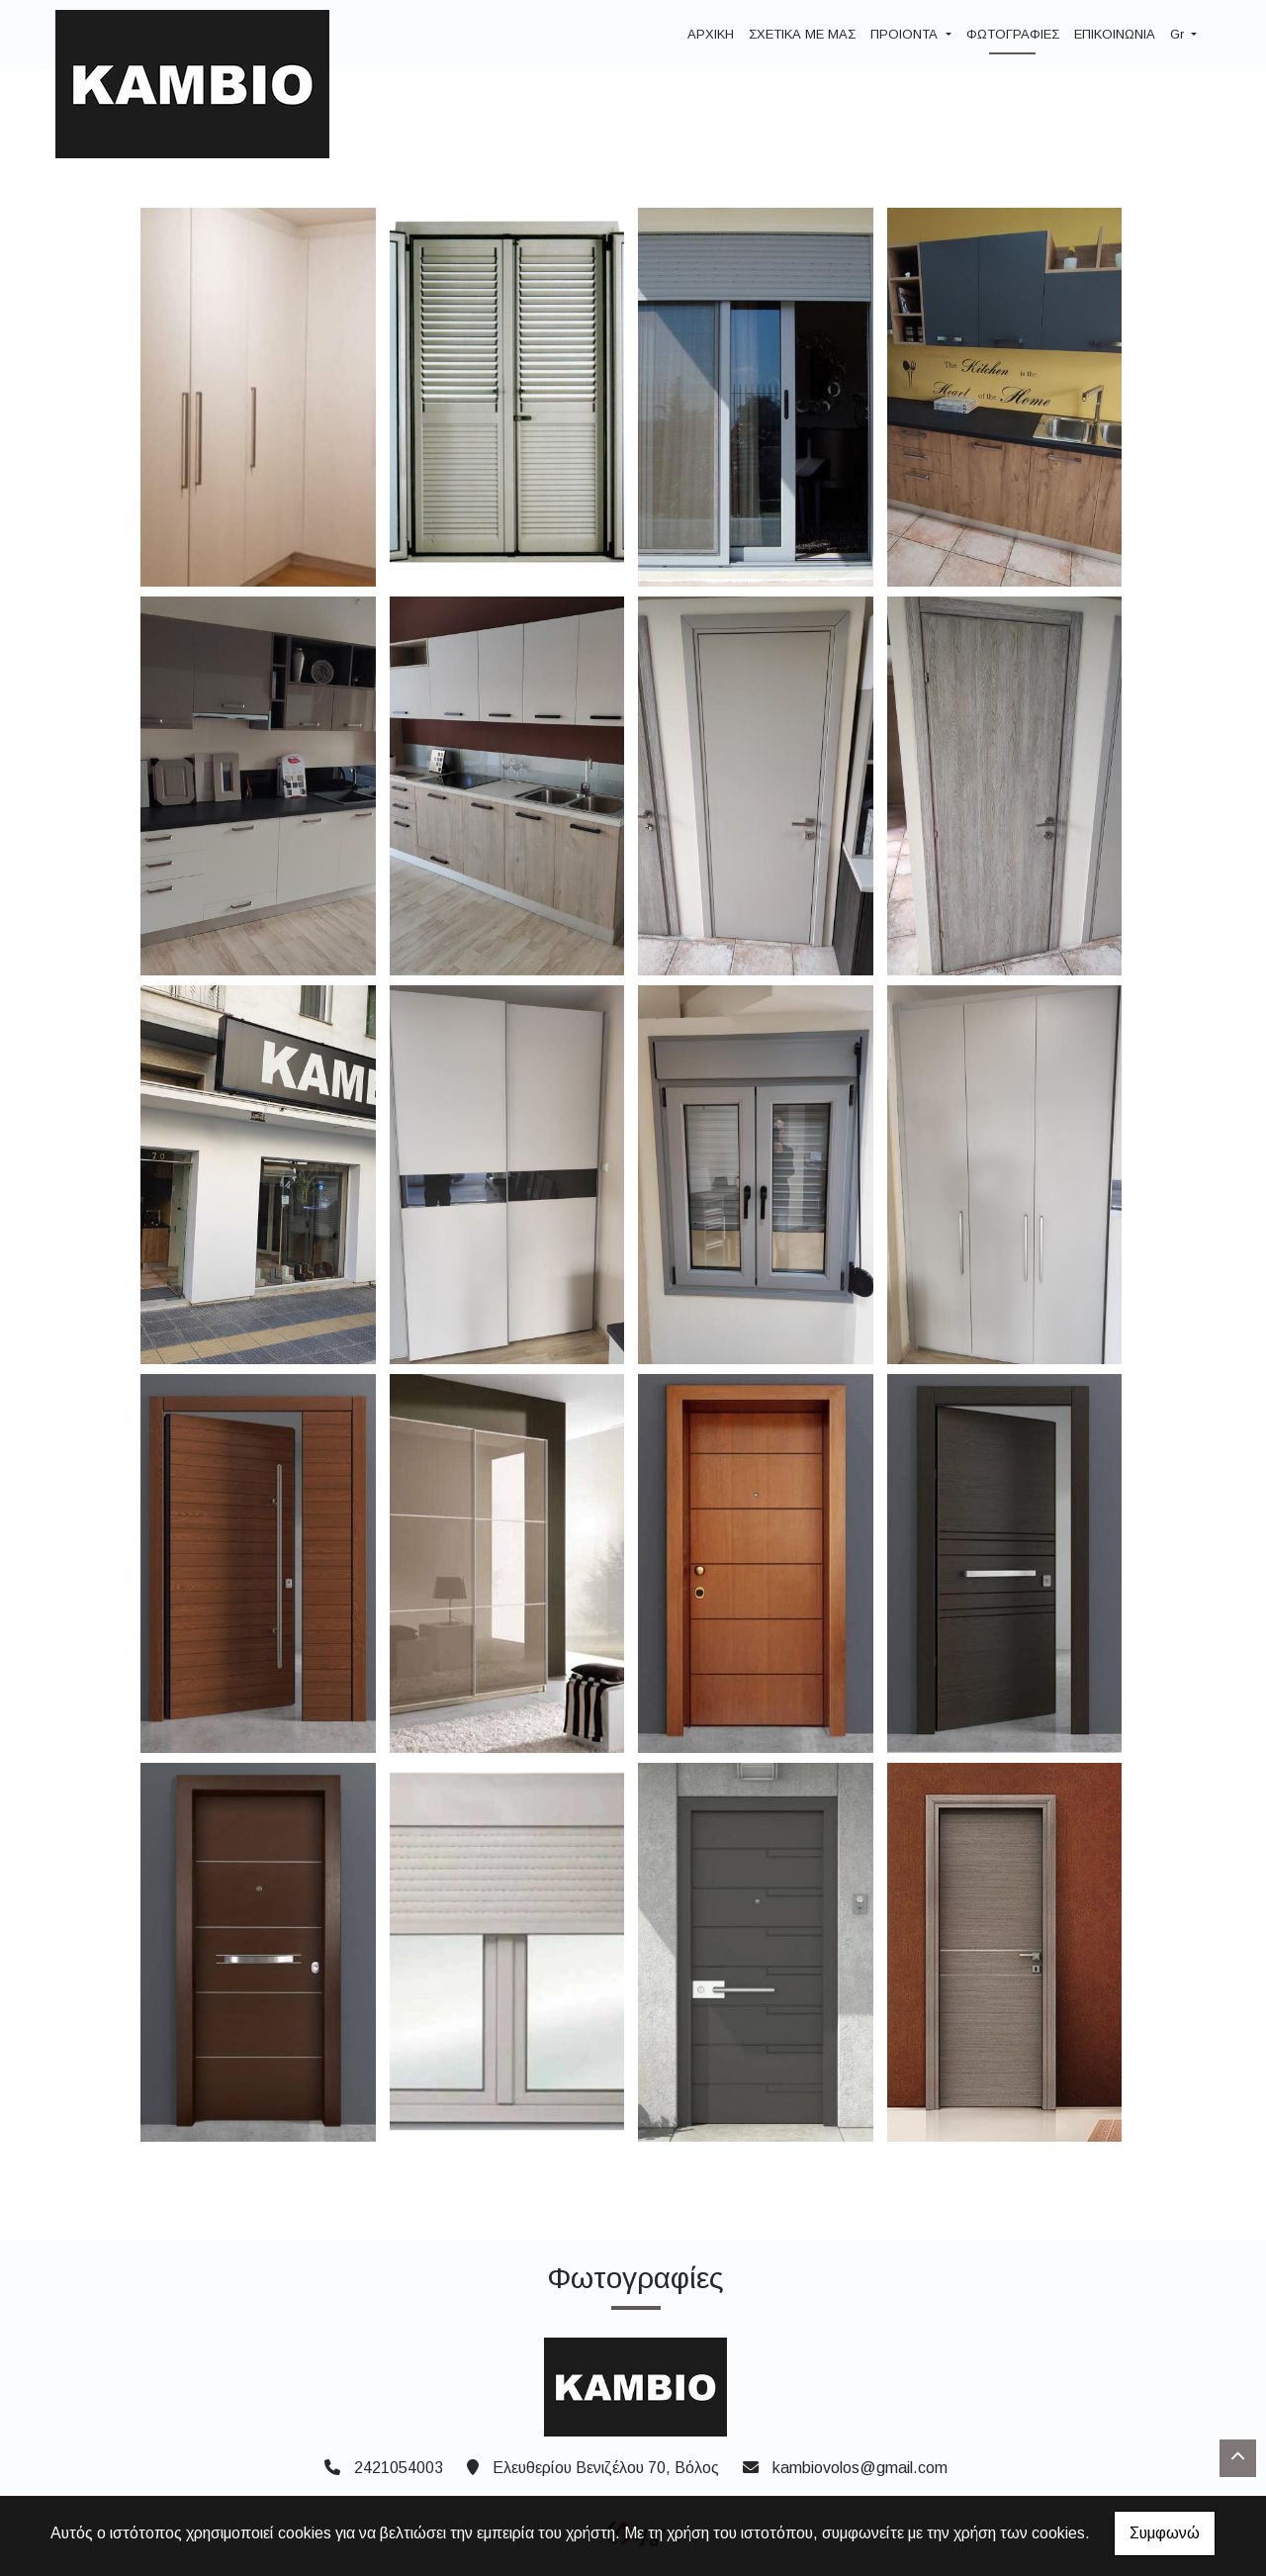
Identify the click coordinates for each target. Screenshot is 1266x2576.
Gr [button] (1179, 34)
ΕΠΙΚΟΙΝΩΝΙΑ (1114, 34)
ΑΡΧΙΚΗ (710, 34)
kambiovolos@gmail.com (860, 2467)
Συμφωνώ (1165, 2533)
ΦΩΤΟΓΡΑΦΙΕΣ (1012, 34)
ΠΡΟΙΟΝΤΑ (906, 34)
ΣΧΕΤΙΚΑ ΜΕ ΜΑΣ (802, 34)
